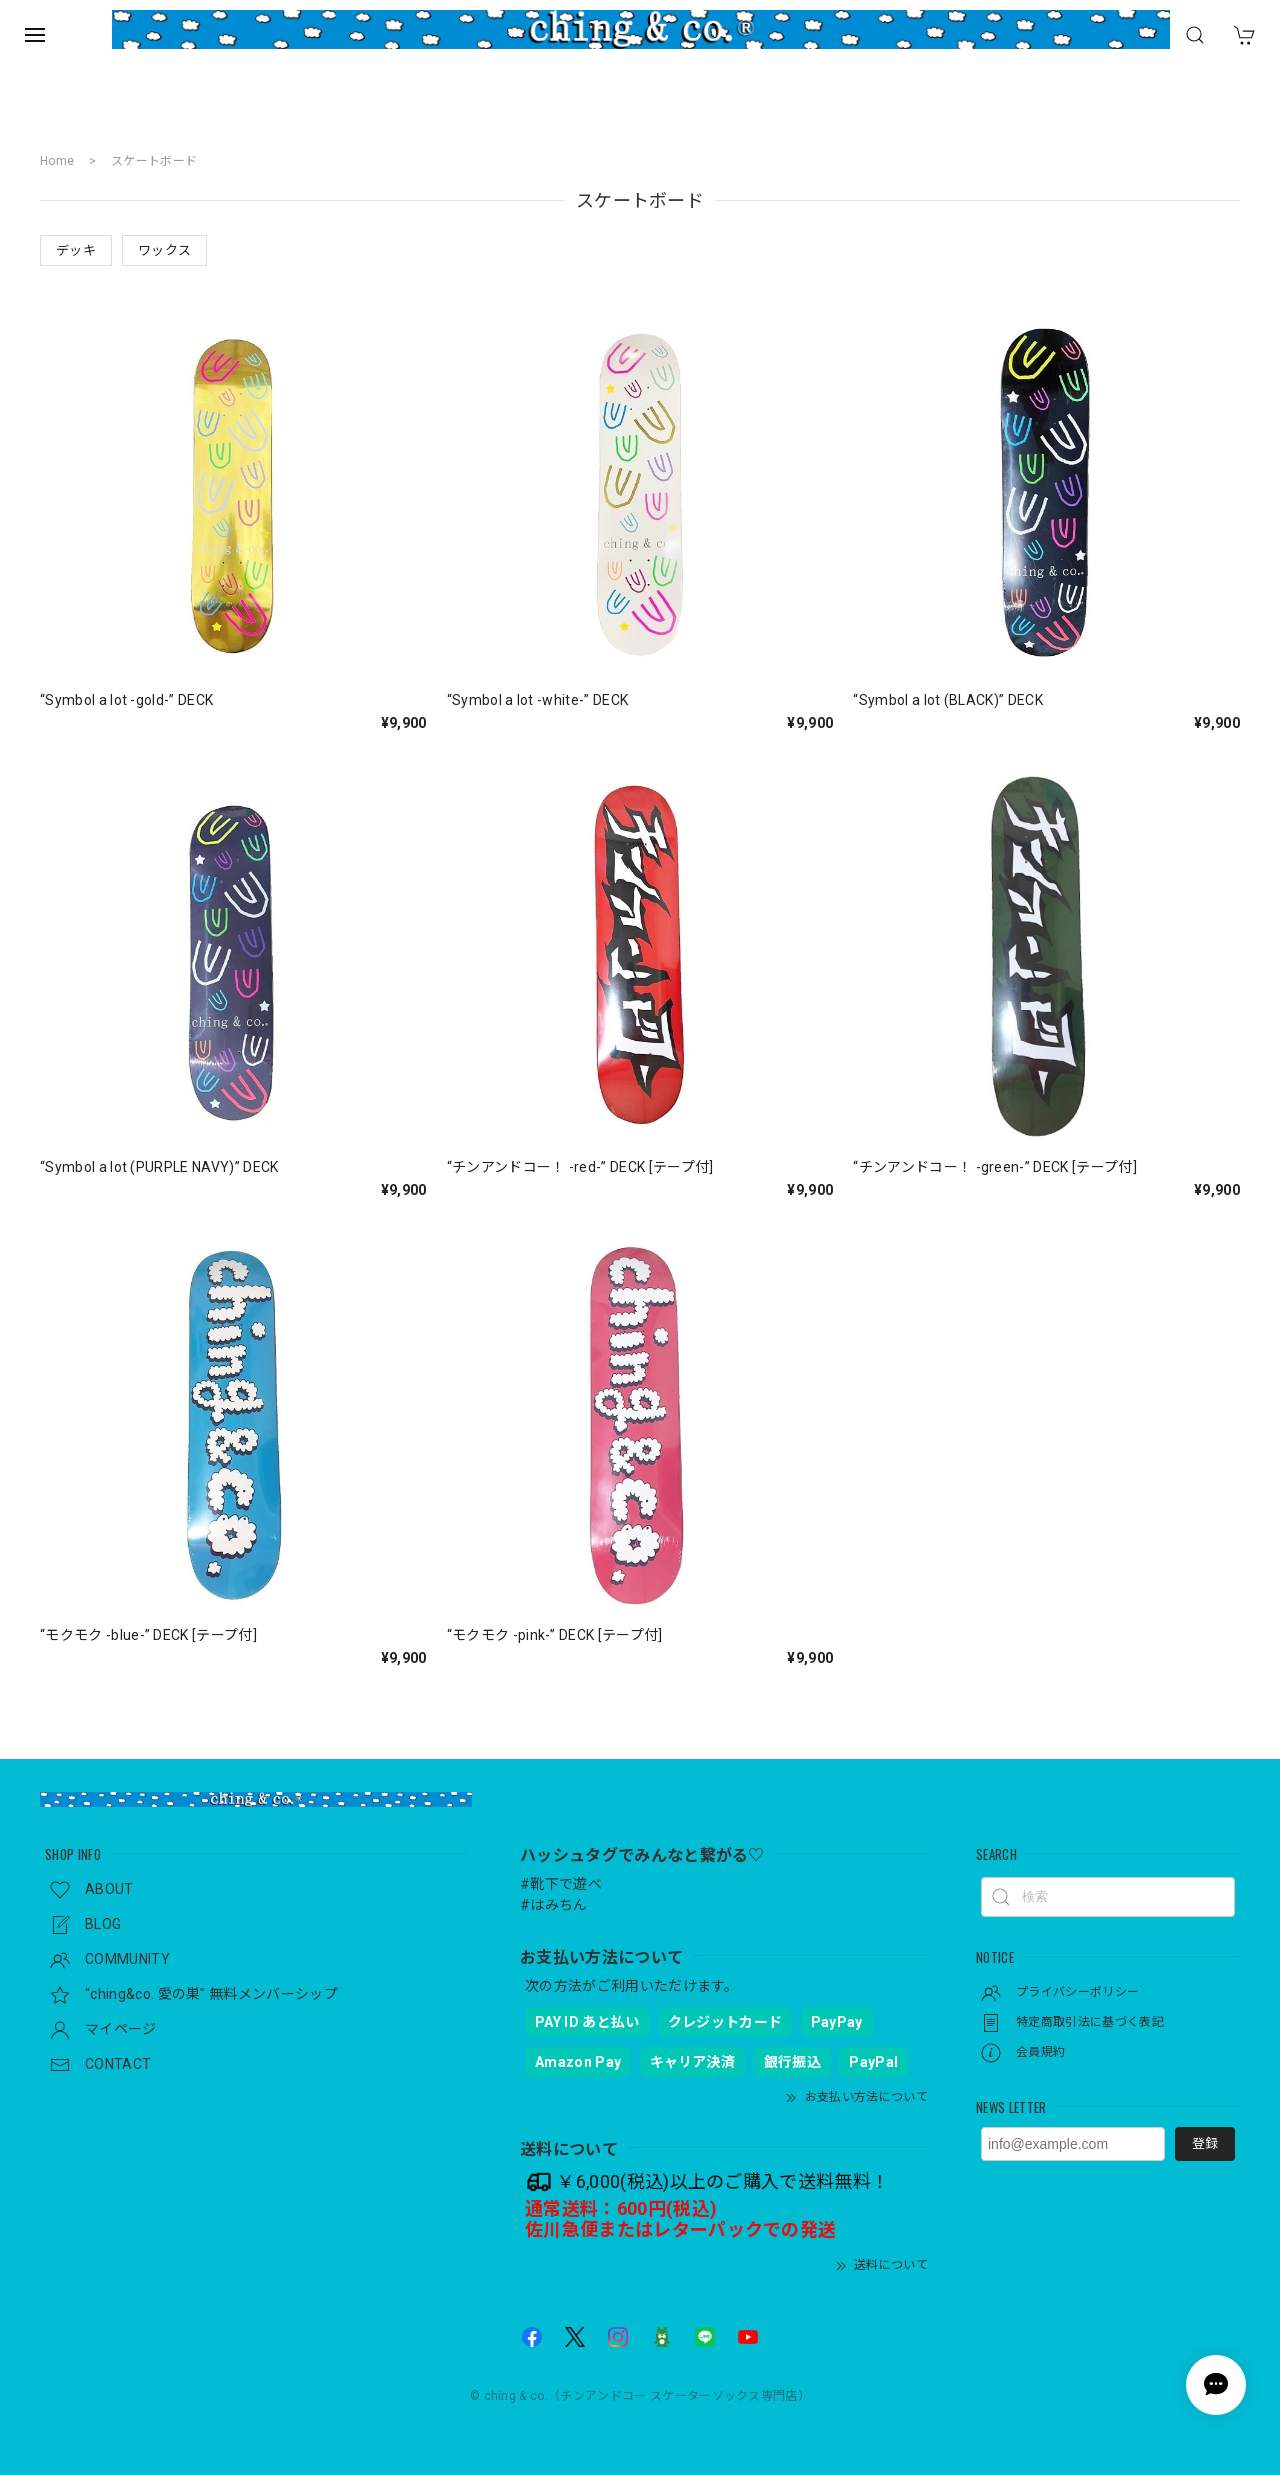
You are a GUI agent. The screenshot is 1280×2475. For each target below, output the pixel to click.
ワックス (164, 250)
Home (57, 161)
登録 (1205, 2143)
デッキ (76, 250)
